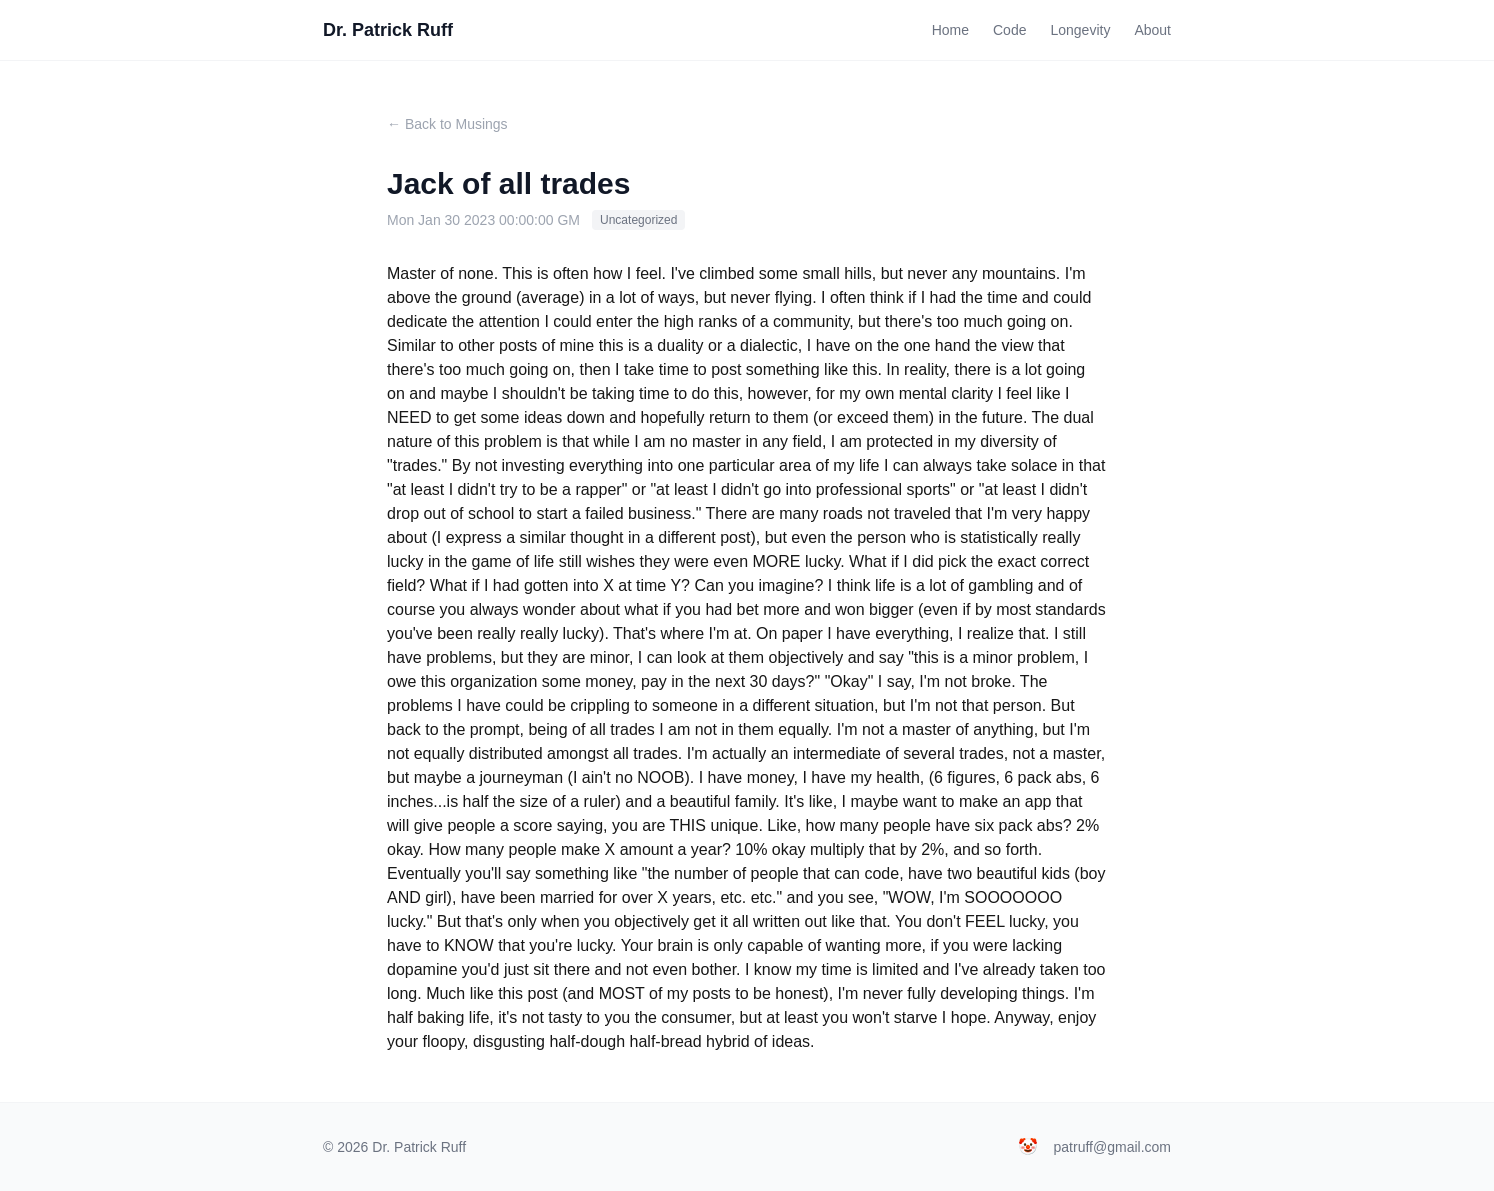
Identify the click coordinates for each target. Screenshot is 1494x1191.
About (1152, 30)
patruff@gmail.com (1112, 1147)
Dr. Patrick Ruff (388, 30)
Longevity (1080, 30)
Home (950, 30)
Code (1009, 30)
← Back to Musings (447, 124)
